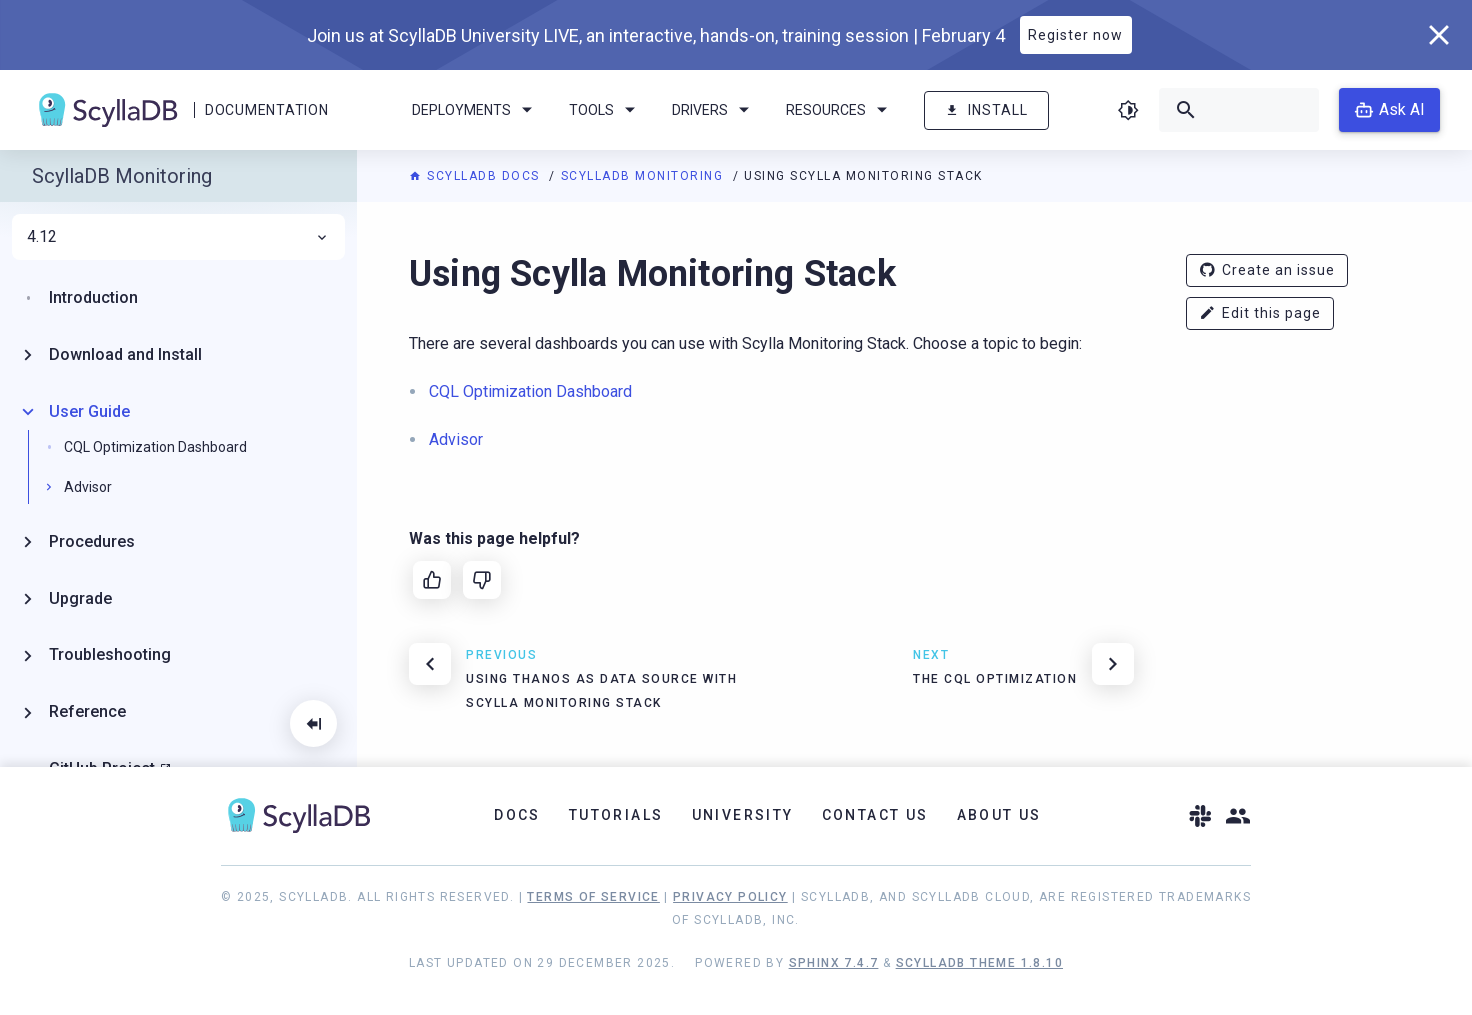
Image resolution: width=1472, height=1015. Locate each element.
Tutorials (616, 815)
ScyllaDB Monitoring (644, 176)
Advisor (88, 487)
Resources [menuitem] (840, 110)
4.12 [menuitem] (178, 237)
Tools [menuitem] (605, 110)
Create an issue (1267, 270)
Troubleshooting (110, 654)
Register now (1075, 35)
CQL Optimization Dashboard (155, 447)
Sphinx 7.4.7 (834, 963)
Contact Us (875, 815)
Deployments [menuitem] (475, 110)
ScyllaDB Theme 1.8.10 (979, 963)
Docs (517, 815)
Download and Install (125, 354)
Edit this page (1260, 313)
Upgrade (80, 598)
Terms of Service (593, 897)
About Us (999, 815)
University (743, 815)
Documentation (266, 110)
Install (986, 110)
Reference (87, 711)
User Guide (89, 411)
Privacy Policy (730, 897)
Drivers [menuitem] (714, 110)
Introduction (93, 297)
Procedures (92, 541)
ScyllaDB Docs (476, 176)
